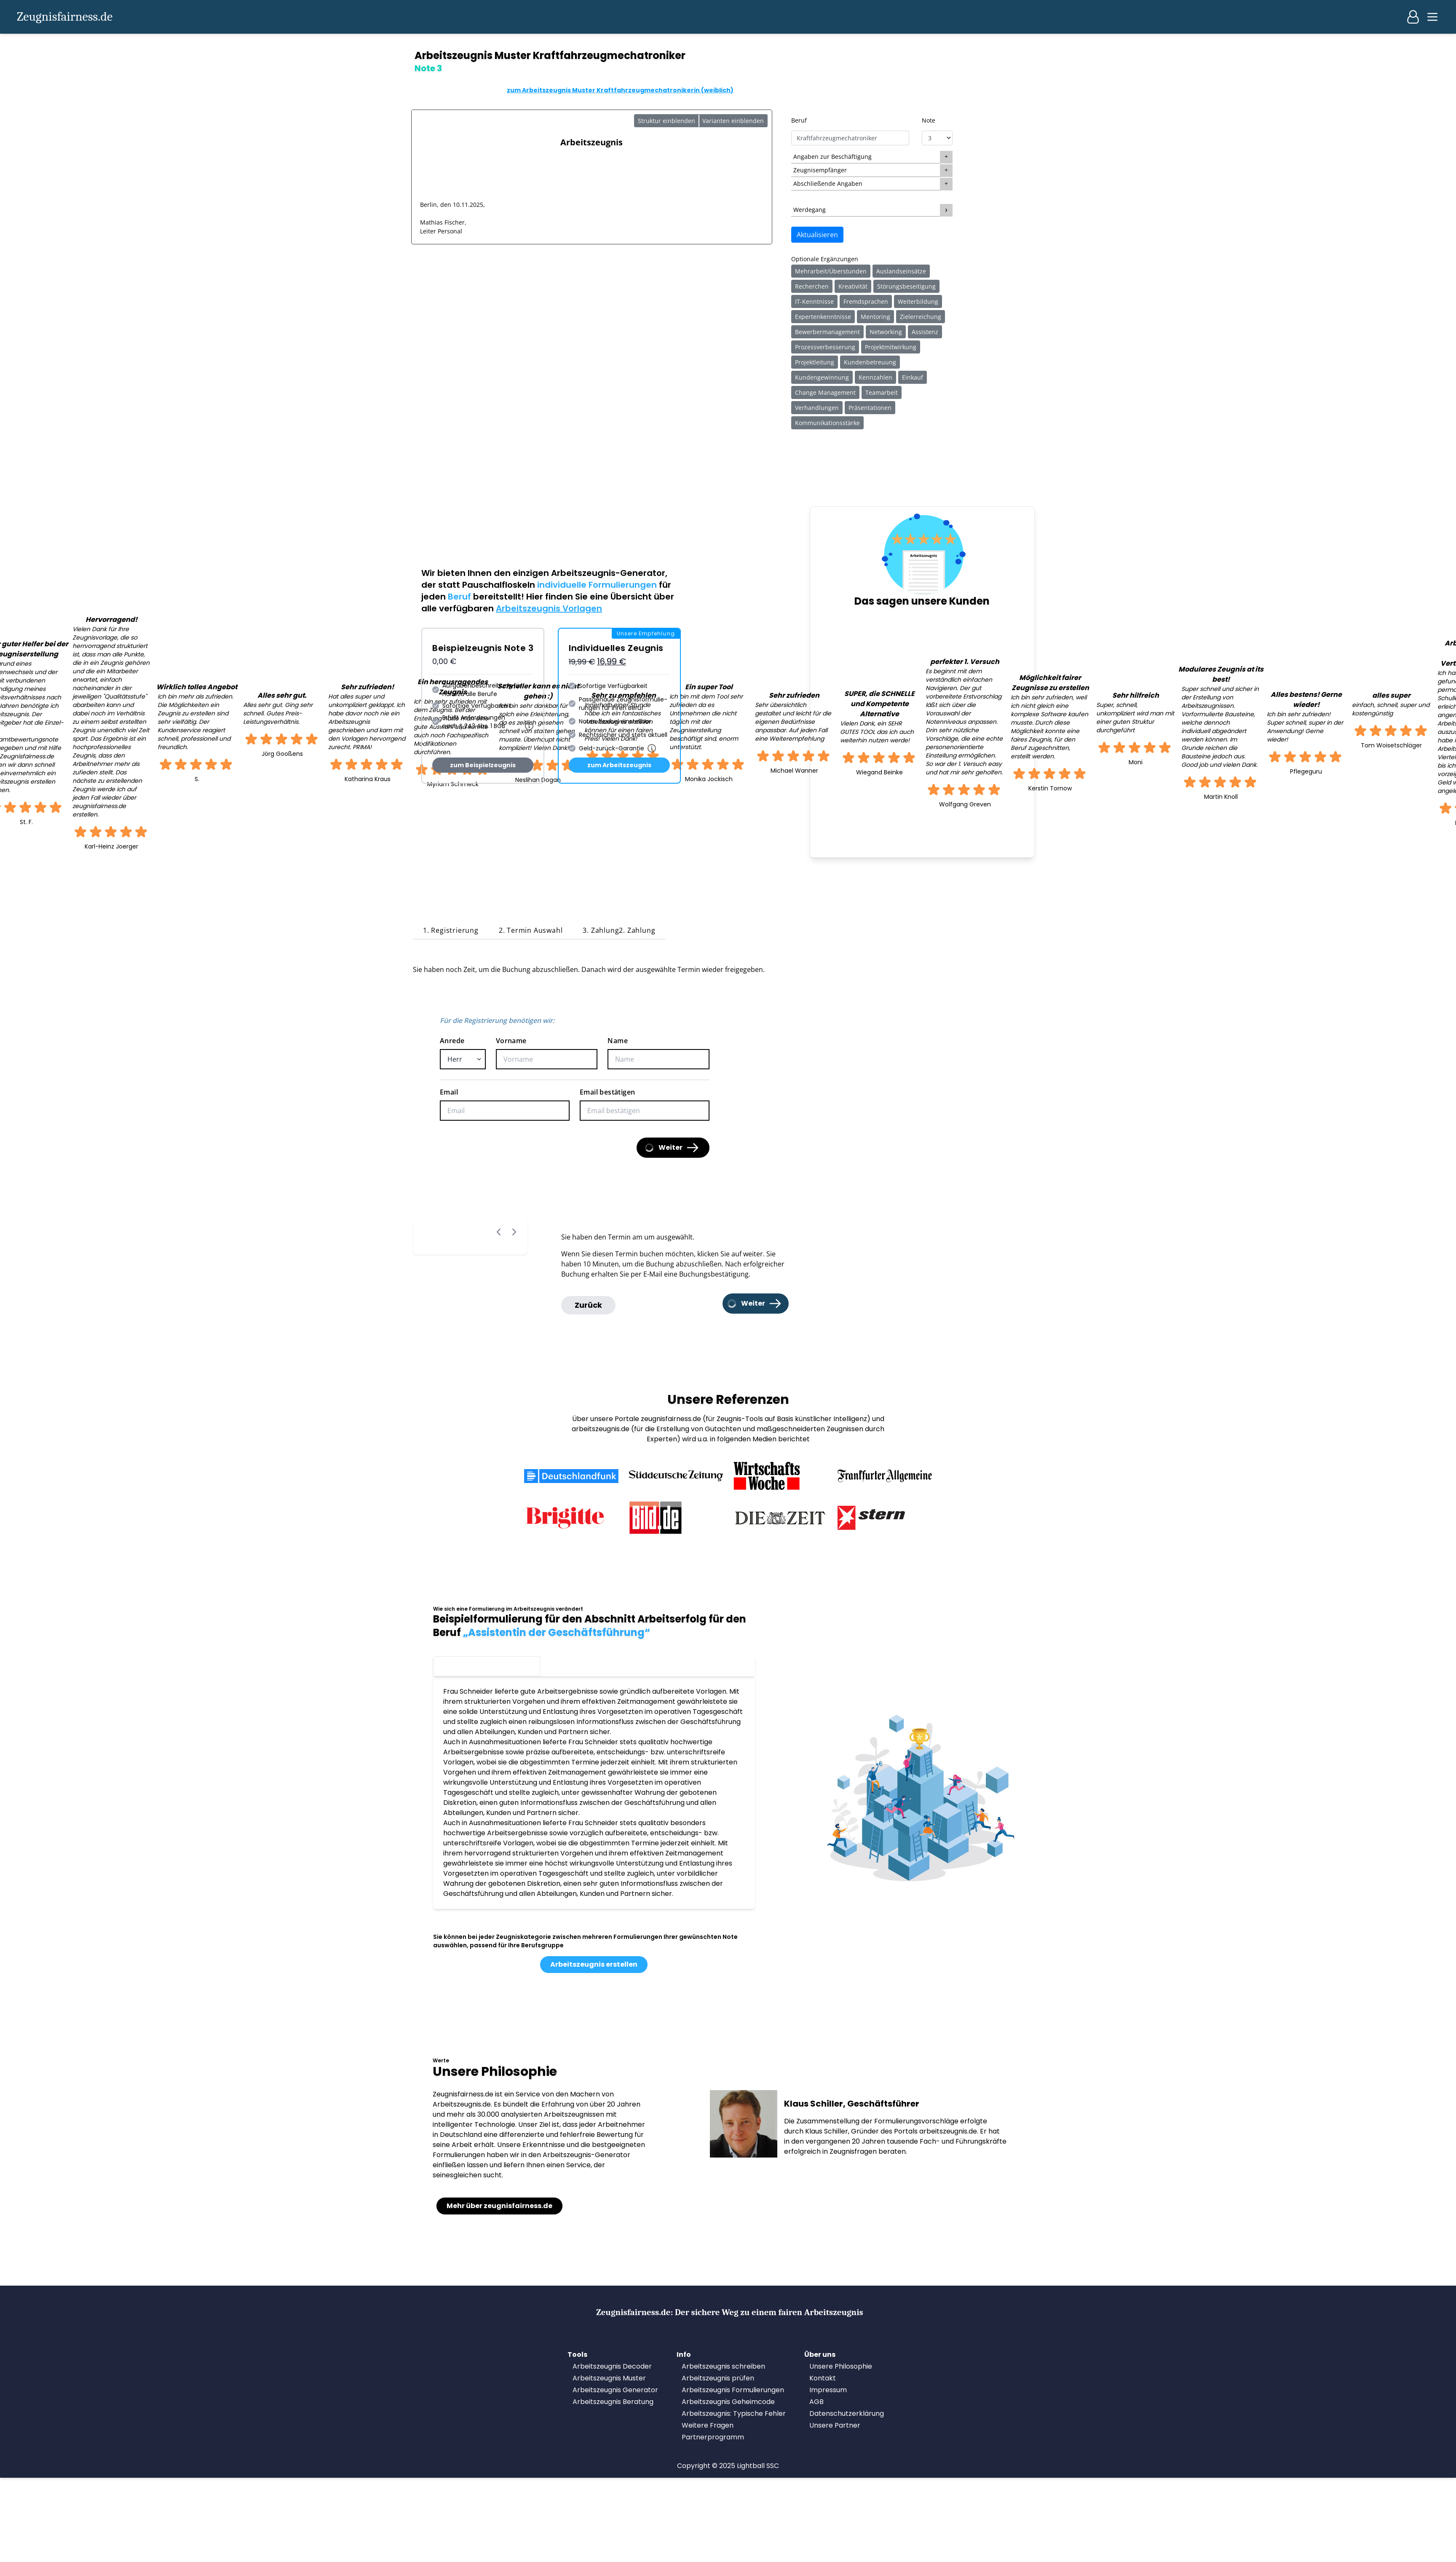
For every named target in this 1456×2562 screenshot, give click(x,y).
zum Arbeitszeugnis (619, 765)
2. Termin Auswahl (531, 930)
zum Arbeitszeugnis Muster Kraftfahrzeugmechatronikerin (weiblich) (620, 90)
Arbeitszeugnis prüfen (718, 2378)
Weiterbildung (918, 301)
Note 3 (486, 1665)
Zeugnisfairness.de (64, 16)
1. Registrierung (451, 930)
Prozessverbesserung (825, 347)
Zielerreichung (920, 317)
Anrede (452, 1040)
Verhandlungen (817, 408)
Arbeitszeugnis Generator (615, 2390)
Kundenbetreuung (870, 362)
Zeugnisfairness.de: (729, 2312)
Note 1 (701, 1665)
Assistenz (925, 332)
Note (928, 120)
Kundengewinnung (822, 377)
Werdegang (809, 210)
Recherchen (812, 286)
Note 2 (594, 1665)
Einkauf (912, 377)
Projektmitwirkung (890, 347)
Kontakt (822, 2378)
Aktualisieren (817, 234)
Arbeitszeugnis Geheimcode (728, 2402)
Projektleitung (814, 362)
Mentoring (875, 317)
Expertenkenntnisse (823, 317)
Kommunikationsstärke (827, 423)
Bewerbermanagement (827, 332)
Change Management (825, 392)
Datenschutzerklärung (846, 2413)
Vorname (511, 1040)
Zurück (588, 1305)
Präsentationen (869, 408)
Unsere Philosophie (840, 2366)
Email (449, 1092)
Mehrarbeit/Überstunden (831, 271)
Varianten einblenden (733, 121)
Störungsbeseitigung (906, 286)
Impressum (828, 2390)
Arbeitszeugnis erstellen (593, 1964)
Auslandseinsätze (901, 271)
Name (618, 1040)
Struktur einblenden (666, 121)
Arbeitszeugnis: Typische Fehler (734, 2413)
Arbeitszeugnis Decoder (612, 2366)
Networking (886, 332)
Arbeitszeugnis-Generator (608, 573)
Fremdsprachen (865, 301)
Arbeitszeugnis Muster (609, 2378)
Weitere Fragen (707, 2425)
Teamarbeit (881, 392)
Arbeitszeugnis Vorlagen (549, 608)
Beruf (799, 120)
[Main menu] (1432, 17)
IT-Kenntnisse (814, 301)
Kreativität (852, 286)
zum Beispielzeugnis (483, 765)
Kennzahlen (875, 377)
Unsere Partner (834, 2425)
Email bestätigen (607, 1092)
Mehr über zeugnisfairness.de (499, 2206)
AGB (816, 2402)
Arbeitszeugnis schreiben (723, 2366)
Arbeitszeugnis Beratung (613, 2402)
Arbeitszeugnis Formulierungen (733, 2390)
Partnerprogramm (713, 2437)
